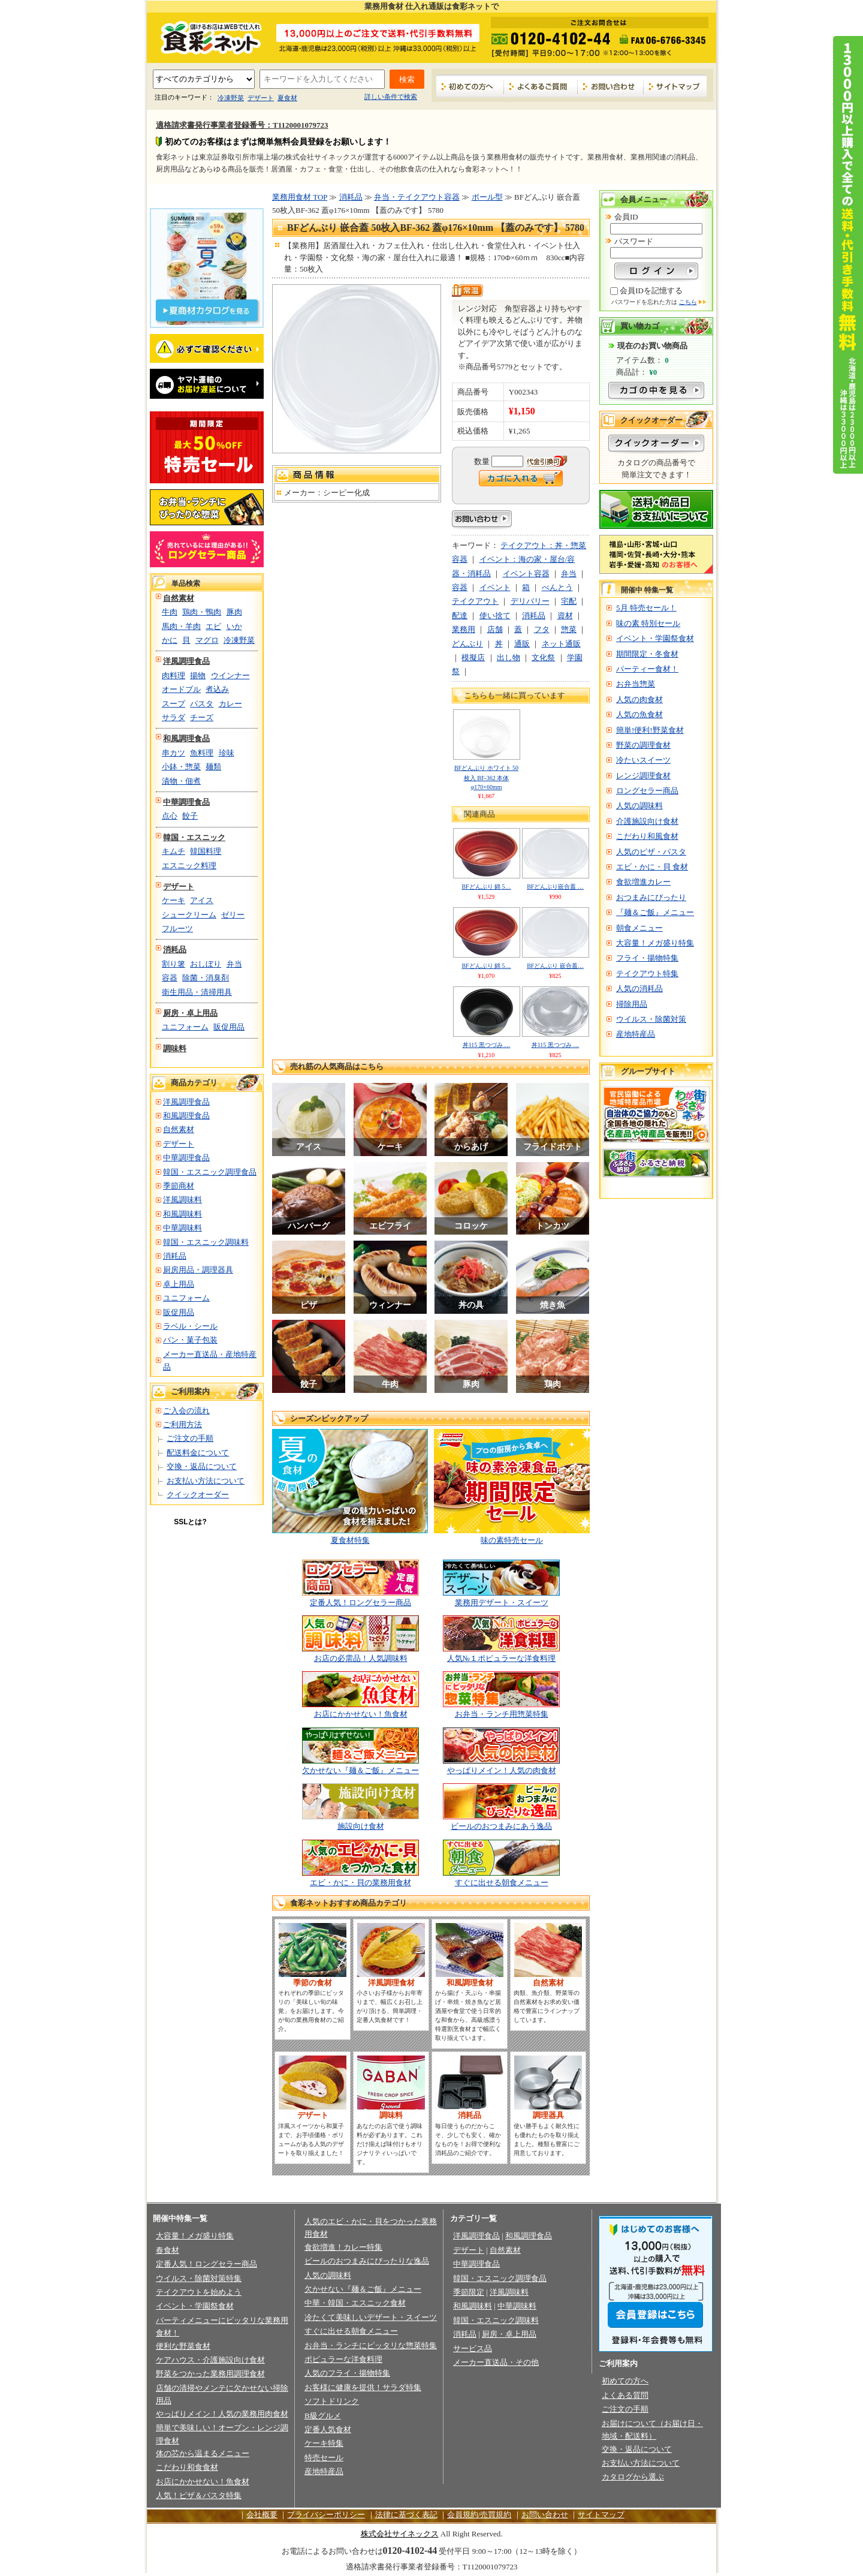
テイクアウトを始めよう (199, 2292)
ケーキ (173, 900)
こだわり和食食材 (187, 2467)
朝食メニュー (639, 927)
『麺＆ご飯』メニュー (655, 912)
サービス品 (472, 2348)
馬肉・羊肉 (181, 626)
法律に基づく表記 (406, 2514)
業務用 (463, 629)
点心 (169, 815)
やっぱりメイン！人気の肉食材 (501, 1770)
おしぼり (205, 963)
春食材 (167, 2250)
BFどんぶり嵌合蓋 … (555, 886)
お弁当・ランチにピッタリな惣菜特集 (370, 2345)
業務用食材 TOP (299, 196)
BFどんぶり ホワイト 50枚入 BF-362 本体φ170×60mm (486, 777)
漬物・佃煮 (181, 781)
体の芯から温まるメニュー (202, 2453)
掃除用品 (631, 1004)
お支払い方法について (206, 1480)
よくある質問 (625, 2395)
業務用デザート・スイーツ (501, 1602)
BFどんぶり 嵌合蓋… (555, 965)
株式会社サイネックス (400, 2533)
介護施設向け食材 (647, 821)
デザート (261, 97)
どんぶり (467, 643)
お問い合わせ (611, 86)
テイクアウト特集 (647, 973)
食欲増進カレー (643, 881)
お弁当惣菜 (635, 683)
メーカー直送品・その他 (496, 2362)
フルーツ (177, 928)
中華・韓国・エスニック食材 (355, 2302)
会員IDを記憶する (651, 290)
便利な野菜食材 (183, 2346)
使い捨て (495, 615)
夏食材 (287, 97)
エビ (213, 626)
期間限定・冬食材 (647, 653)
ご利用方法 (182, 1424)
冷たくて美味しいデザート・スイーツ (370, 2317)
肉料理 (173, 675)
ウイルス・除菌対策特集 (199, 2278)
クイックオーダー (198, 1494)
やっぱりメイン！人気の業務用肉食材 (222, 2413)
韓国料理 (205, 851)
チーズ (201, 717)
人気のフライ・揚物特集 (347, 2373)
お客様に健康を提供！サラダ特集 (362, 2387)
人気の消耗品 (639, 988)
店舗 (495, 629)
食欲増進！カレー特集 (343, 2247)
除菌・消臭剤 (205, 977)
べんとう (557, 587)
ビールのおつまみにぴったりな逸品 (366, 2260)
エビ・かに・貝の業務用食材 (360, 1882)
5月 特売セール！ (646, 607)
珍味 (226, 752)
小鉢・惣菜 (181, 766)
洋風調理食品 (186, 661)
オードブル (181, 689)
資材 (565, 615)
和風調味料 (182, 1213)
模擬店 (473, 657)
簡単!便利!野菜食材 (650, 730)
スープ (173, 703)
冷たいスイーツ (643, 760)
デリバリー (530, 601)
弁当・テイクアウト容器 (417, 196)
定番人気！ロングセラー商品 (360, 1602)
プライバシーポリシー (326, 2514)
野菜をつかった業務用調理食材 (210, 2373)
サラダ (173, 717)
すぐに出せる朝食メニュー (501, 1882)
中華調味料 (182, 1227)
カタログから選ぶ (633, 2476)
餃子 (190, 815)
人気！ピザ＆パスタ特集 (199, 2495)
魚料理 (201, 752)
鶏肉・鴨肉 (201, 611)
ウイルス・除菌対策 (651, 1019)
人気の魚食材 (639, 714)
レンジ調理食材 (643, 775)
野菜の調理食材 (643, 745)
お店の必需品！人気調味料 (361, 1658)
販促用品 (229, 1026)
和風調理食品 (186, 738)
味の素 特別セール (648, 623)
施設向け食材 (360, 1826)
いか (234, 626)
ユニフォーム (185, 1026)
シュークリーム (189, 914)
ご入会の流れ (186, 1410)
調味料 (174, 1048)
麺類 (213, 766)
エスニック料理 (189, 865)
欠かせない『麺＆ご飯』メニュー (360, 1770)
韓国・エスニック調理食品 (210, 1171)
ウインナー (230, 675)
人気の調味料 (639, 805)
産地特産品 (635, 1034)
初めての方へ (470, 86)
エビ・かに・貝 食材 (652, 866)
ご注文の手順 (190, 1438)
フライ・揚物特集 (647, 957)
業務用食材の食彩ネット (207, 37)
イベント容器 (526, 573)
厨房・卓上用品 (190, 1013)
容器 (169, 977)
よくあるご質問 (541, 86)
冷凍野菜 (231, 97)
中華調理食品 (186, 802)
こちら (688, 302)
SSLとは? (190, 1522)
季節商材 (178, 1185)
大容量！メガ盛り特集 (655, 942)
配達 (459, 615)
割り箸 (173, 963)
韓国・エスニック (194, 837)
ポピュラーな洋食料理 (343, 2359)
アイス (201, 900)
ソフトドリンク (331, 2401)
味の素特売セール (512, 1540)
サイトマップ (675, 86)
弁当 (234, 963)
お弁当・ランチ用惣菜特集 (501, 1714)
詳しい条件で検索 (390, 96)
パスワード (633, 241)
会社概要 (261, 2514)
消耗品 (174, 949)
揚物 (198, 675)
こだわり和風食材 (647, 836)
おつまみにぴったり (651, 897)
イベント (495, 587)
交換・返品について (202, 1466)
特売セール (323, 2457)
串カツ (173, 752)
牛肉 (169, 611)
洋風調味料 (182, 1199)
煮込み (217, 689)
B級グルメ (322, 2415)
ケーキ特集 (323, 2443)
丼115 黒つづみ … (487, 1045)
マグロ (207, 640)
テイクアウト (475, 601)
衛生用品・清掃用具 (197, 992)
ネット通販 (561, 643)
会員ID (626, 216)
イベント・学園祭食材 (655, 638)
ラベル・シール (190, 1326)
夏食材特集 (350, 1540)
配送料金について (198, 1452)
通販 (522, 643)
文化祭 (543, 657)
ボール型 (487, 196)
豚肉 (234, 611)
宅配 (569, 601)
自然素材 (178, 598)
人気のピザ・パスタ (651, 851)
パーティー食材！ (647, 668)
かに (169, 640)
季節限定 (468, 2292)
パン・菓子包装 (190, 1339)
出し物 (508, 657)
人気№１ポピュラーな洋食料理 (501, 1658)
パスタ (201, 703)
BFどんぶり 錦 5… (486, 886)
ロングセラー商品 (647, 790)
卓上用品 (178, 1284)
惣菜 (569, 629)
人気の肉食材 (639, 699)
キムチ (173, 851)
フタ (542, 629)
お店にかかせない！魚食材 (361, 1714)
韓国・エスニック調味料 (206, 1242)
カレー (230, 703)
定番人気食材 (327, 2429)
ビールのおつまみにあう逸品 (501, 1826)
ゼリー (233, 914)
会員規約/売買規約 (479, 2514)
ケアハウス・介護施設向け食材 (210, 2359)
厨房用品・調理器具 (198, 1269)
